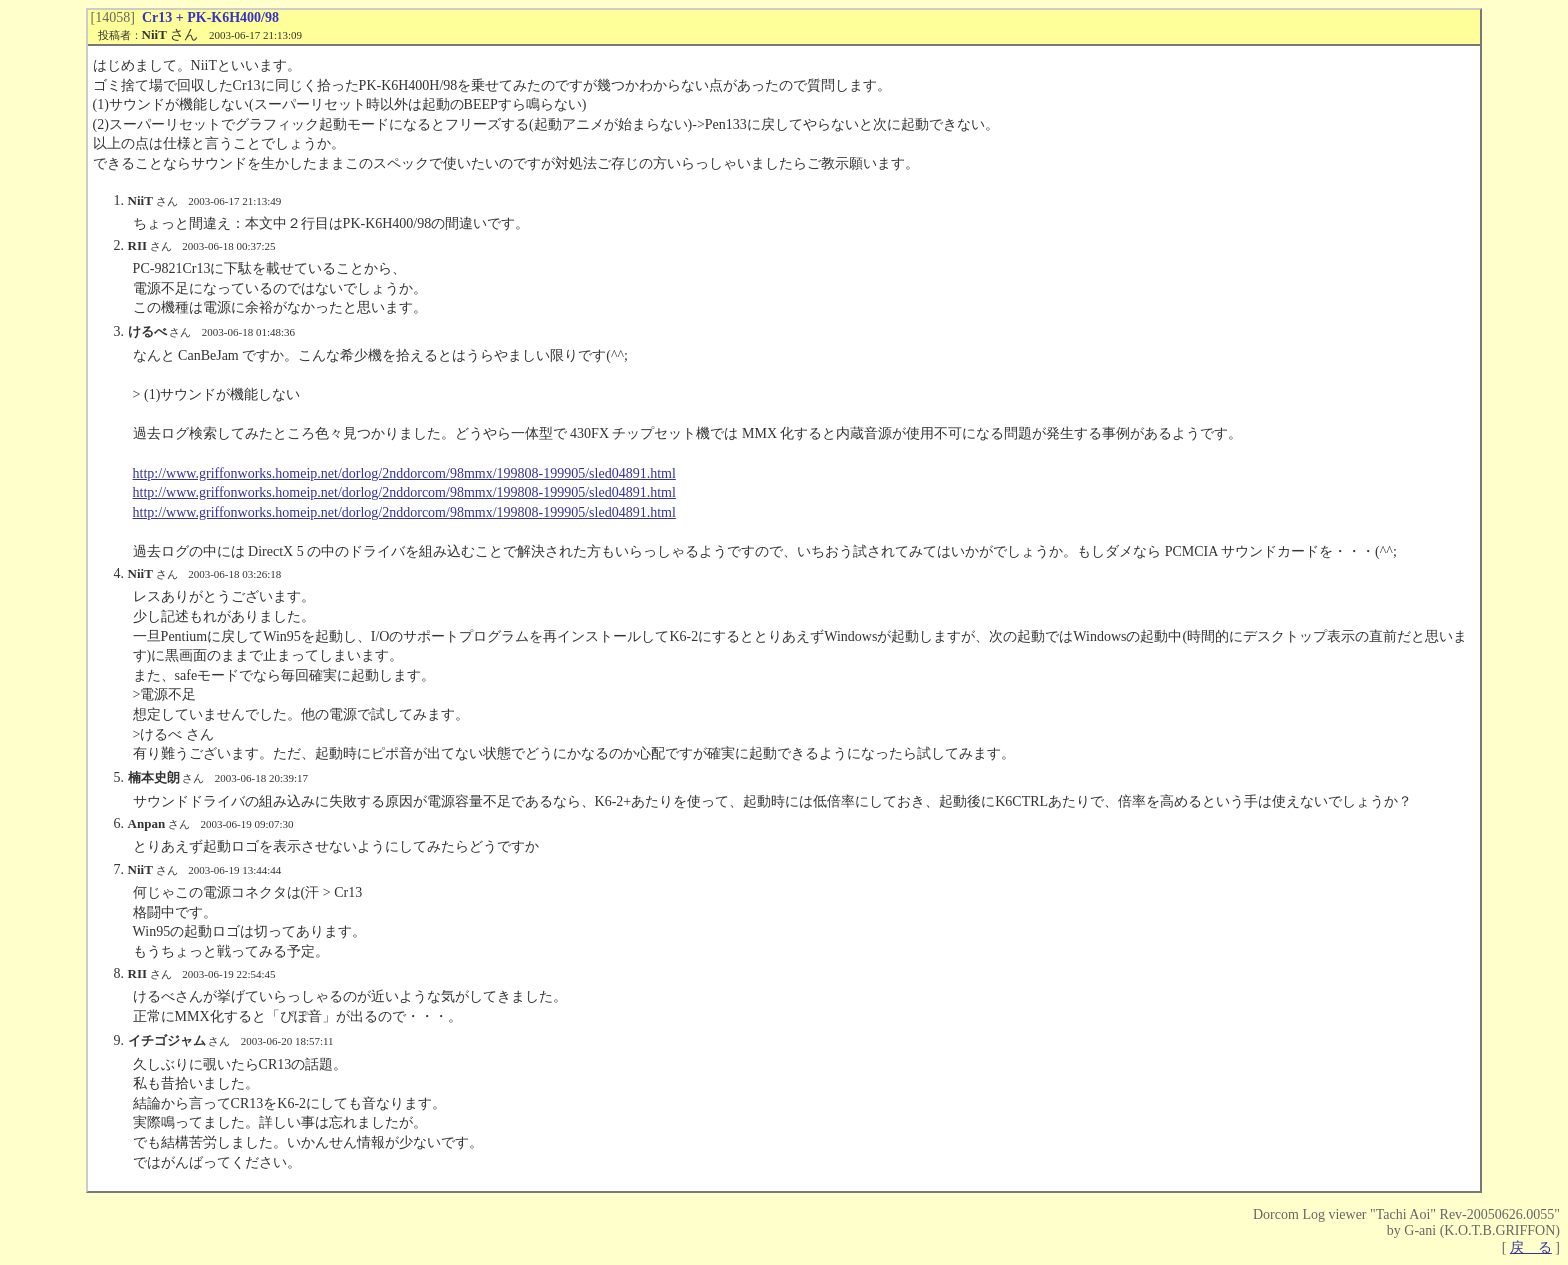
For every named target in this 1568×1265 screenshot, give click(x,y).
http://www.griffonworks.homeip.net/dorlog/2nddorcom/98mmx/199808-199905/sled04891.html (404, 473)
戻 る (1531, 1247)
